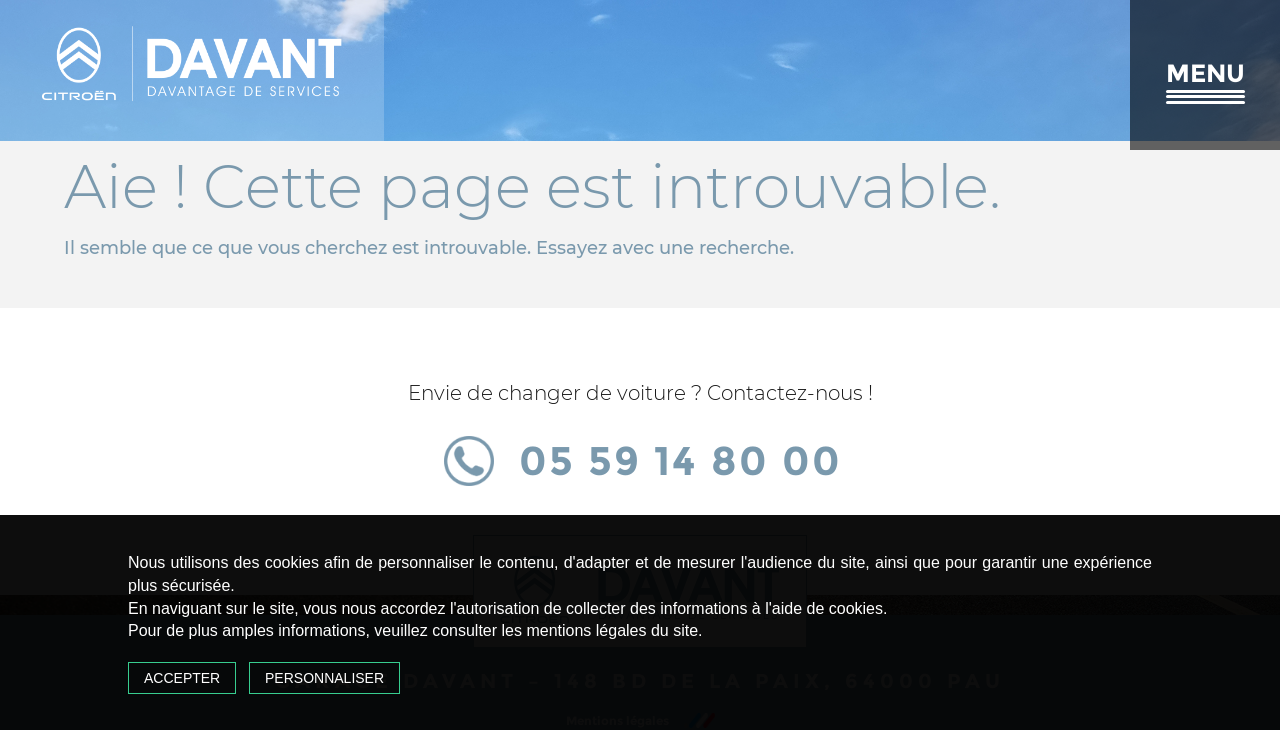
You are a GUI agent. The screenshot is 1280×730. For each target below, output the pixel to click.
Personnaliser (324, 678)
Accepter (182, 678)
